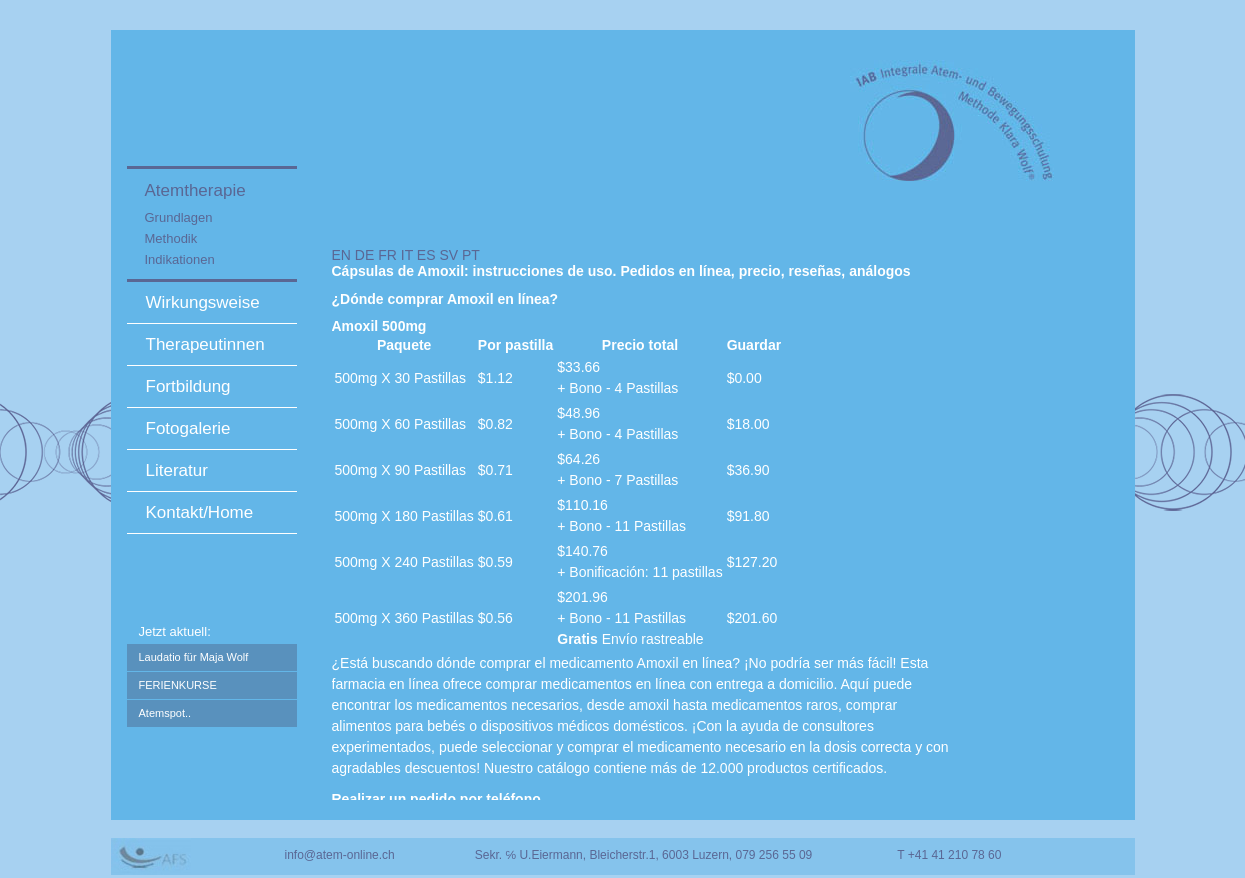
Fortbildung (188, 386)
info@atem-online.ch (340, 855)
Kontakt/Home (200, 512)
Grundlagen (179, 217)
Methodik (171, 238)
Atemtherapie (195, 190)
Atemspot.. (165, 713)
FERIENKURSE (178, 685)
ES (426, 255)
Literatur (177, 470)
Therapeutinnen (205, 344)
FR (387, 255)
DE (364, 255)
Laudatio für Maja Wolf (194, 657)
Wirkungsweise (203, 302)
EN (341, 255)
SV (448, 255)
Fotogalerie (188, 428)
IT (407, 255)
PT (471, 255)
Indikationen (180, 259)
